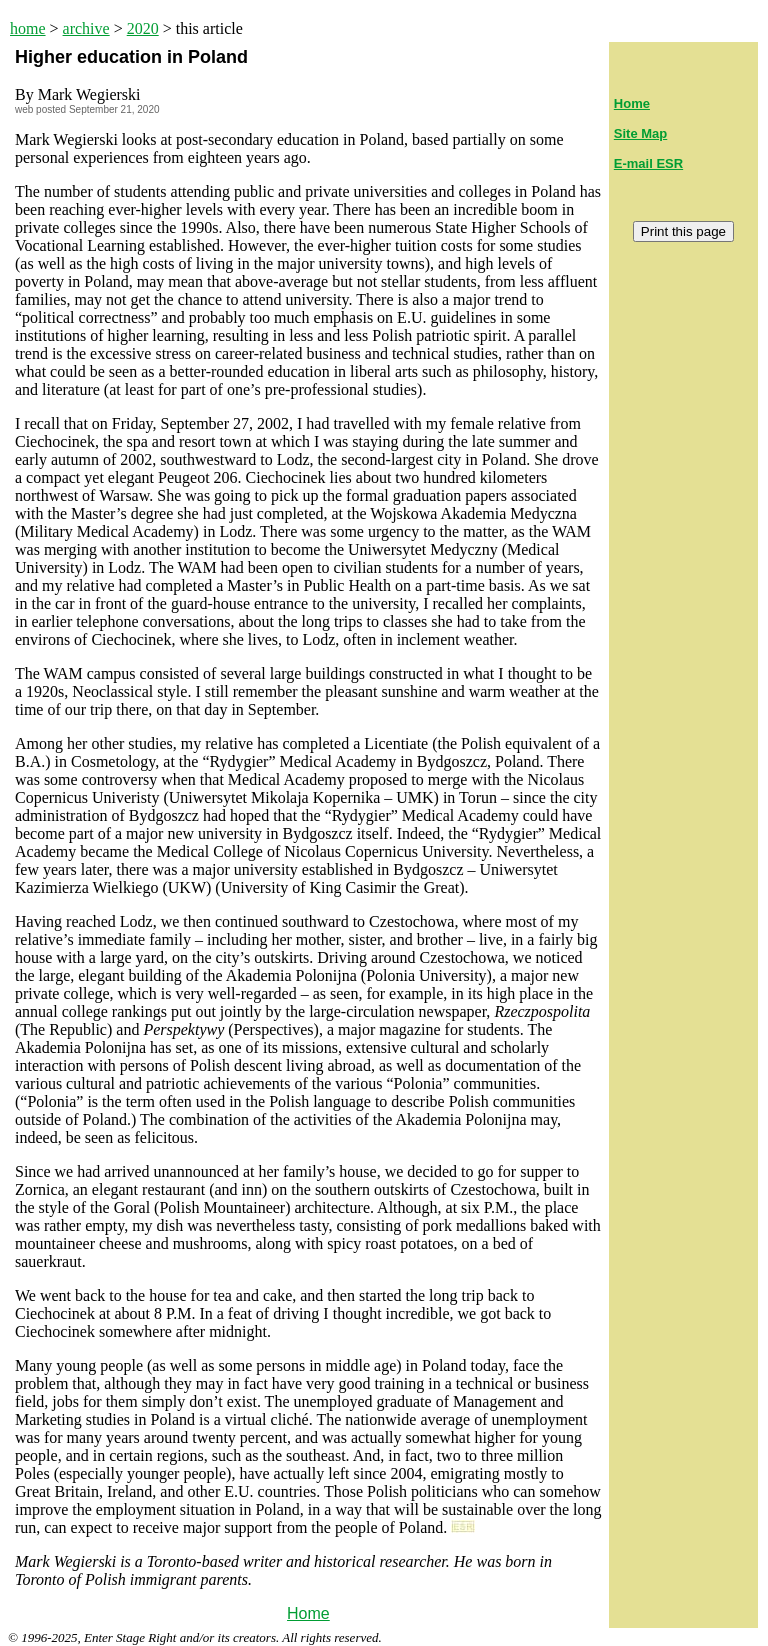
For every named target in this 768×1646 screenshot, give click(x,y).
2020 (143, 28)
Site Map (640, 133)
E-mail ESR (648, 163)
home (28, 28)
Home (308, 1613)
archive (86, 28)
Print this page (683, 231)
